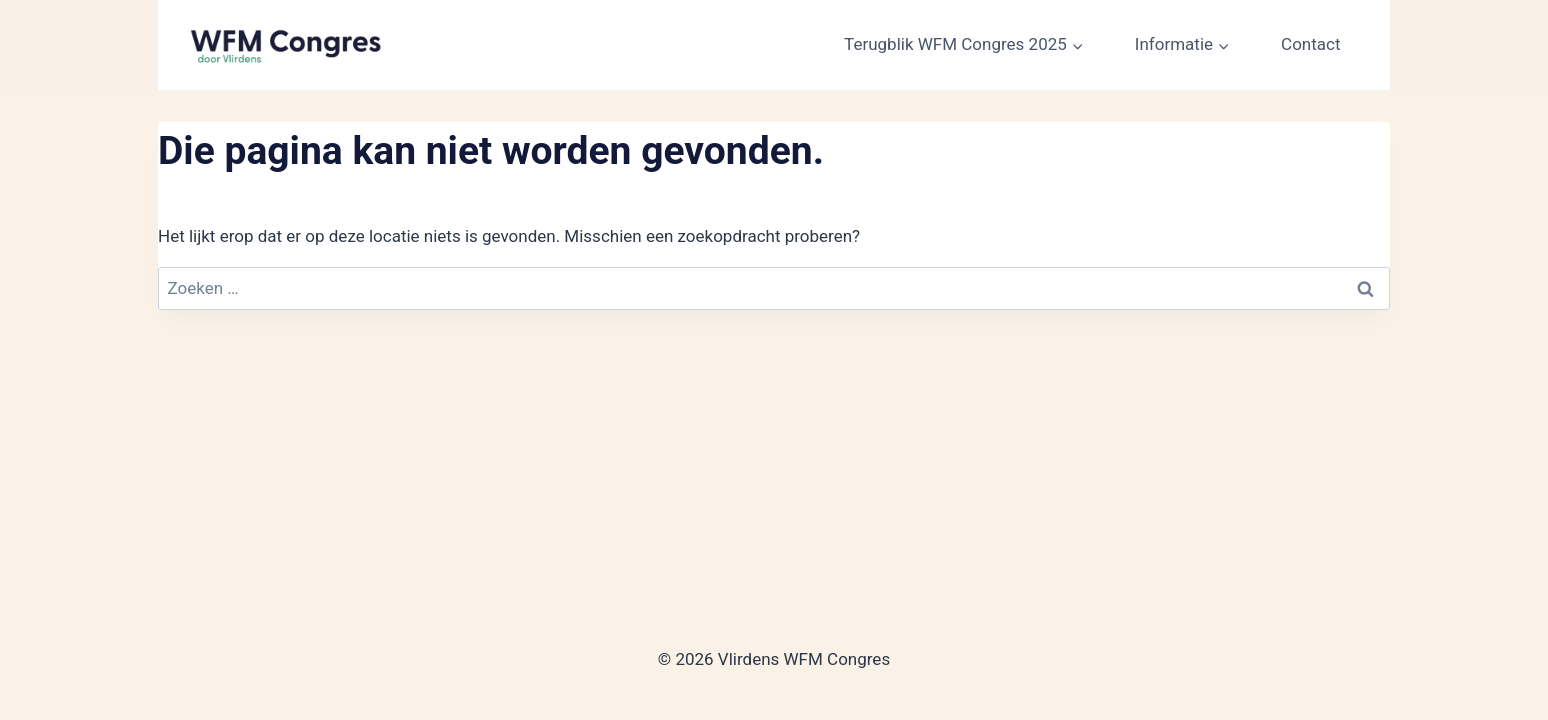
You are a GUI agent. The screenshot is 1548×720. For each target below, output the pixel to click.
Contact (1310, 44)
